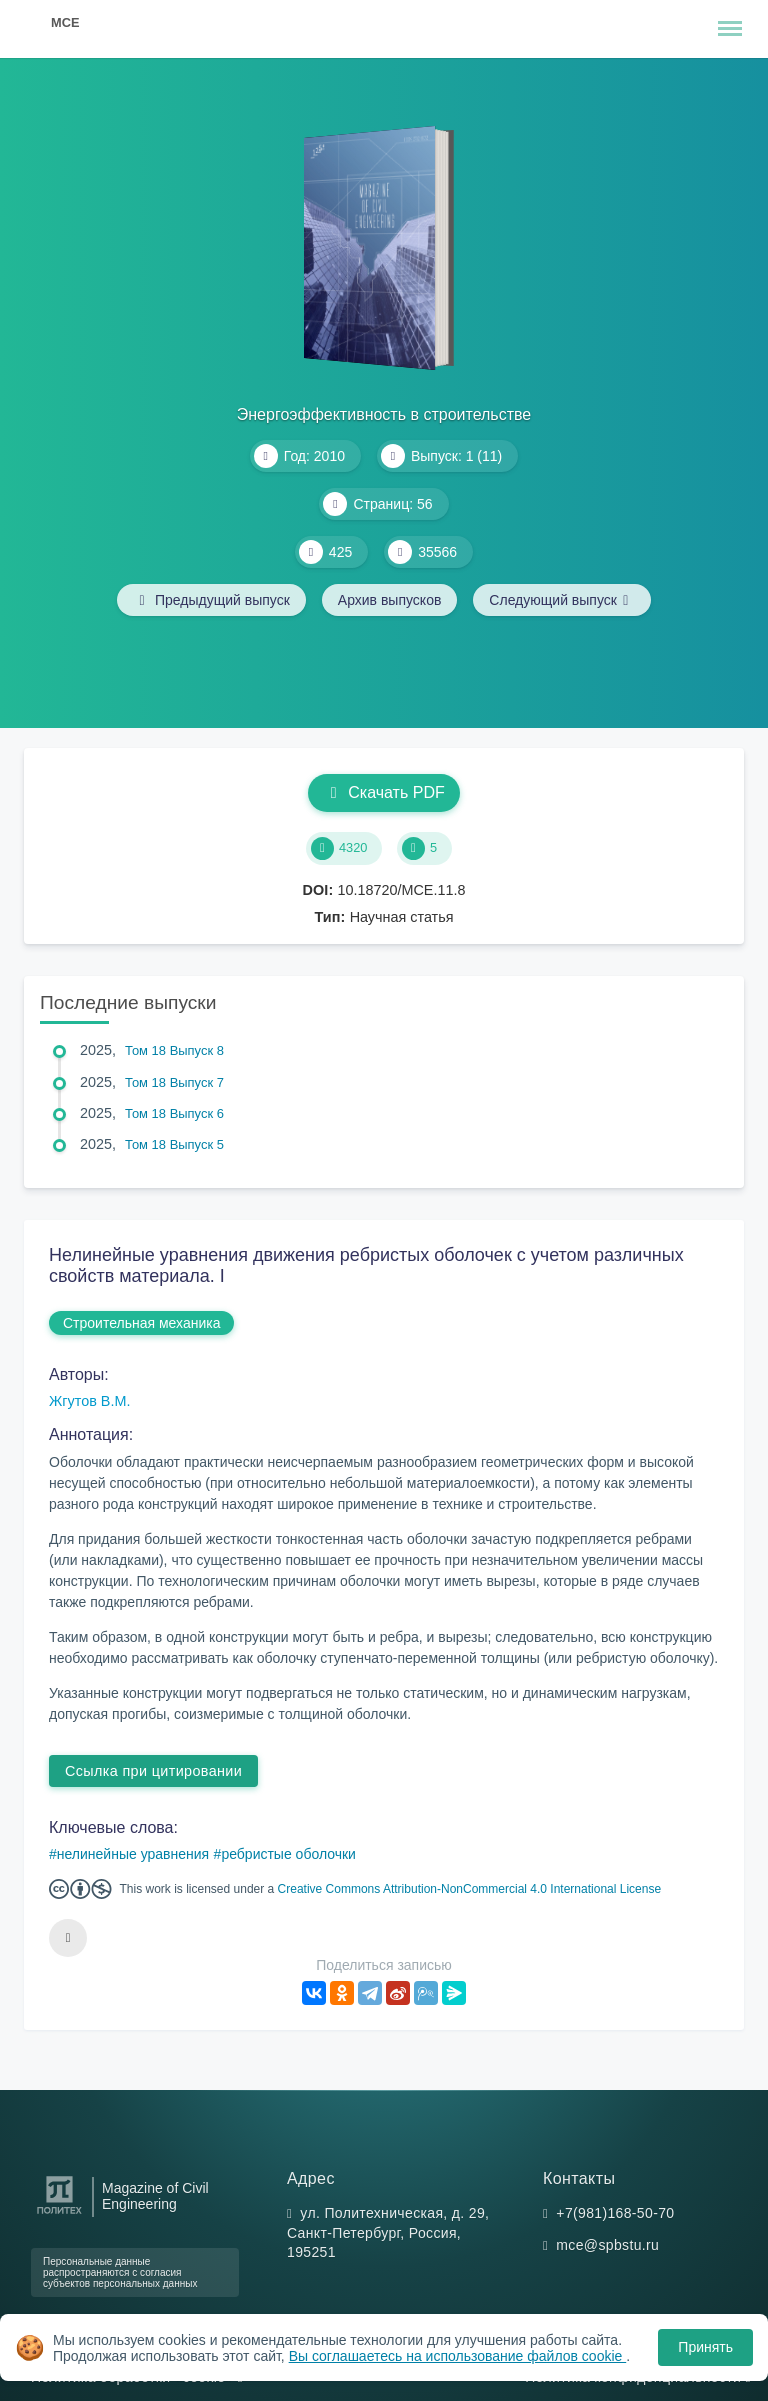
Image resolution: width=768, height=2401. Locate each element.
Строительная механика (141, 1323)
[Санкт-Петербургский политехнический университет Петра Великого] (59, 2214)
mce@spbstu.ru (607, 2245)
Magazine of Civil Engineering (155, 2196)
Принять (705, 2347)
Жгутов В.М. (89, 1401)
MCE (65, 22)
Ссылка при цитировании (153, 1771)
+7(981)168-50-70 (615, 2213)
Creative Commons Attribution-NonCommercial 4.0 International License (470, 1889)
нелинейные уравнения (133, 1854)
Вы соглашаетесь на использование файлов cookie (458, 2356)
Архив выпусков (390, 600)
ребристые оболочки (288, 1854)
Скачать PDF (383, 792)
